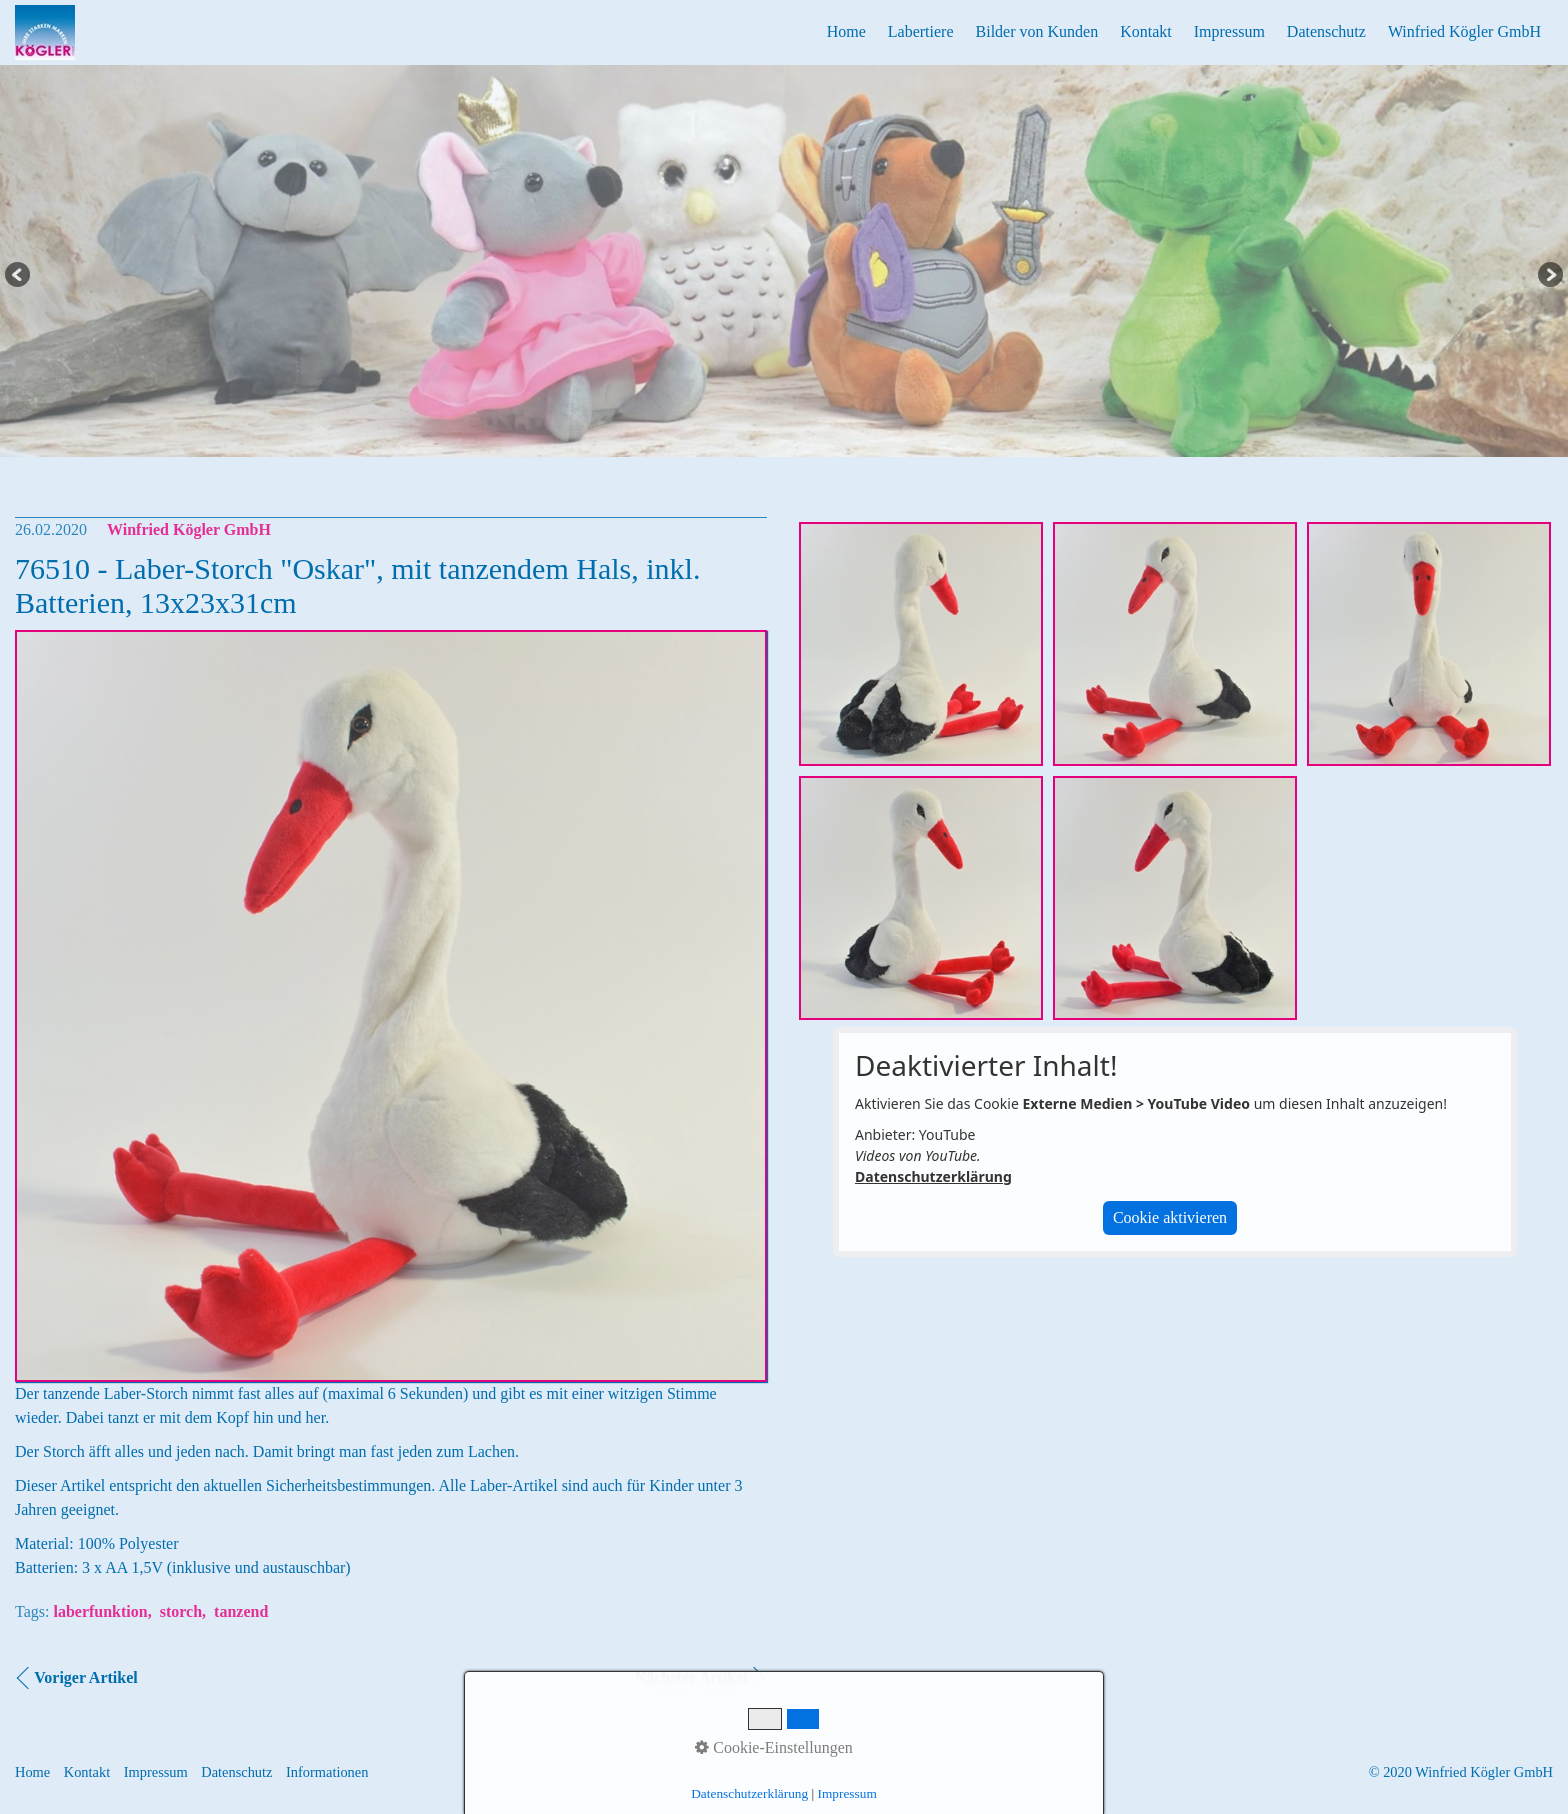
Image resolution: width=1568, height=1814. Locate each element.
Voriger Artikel (86, 1677)
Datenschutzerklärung (933, 1176)
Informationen (327, 1772)
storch (181, 1611)
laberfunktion (100, 1611)
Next (1549, 276)
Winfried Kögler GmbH (1464, 31)
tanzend (241, 1611)
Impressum (1229, 31)
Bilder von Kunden (1037, 31)
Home (846, 31)
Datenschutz (1326, 31)
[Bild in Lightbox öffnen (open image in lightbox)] (921, 644)
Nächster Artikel (691, 1677)
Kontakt (1146, 31)
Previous (19, 276)
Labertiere (921, 31)
